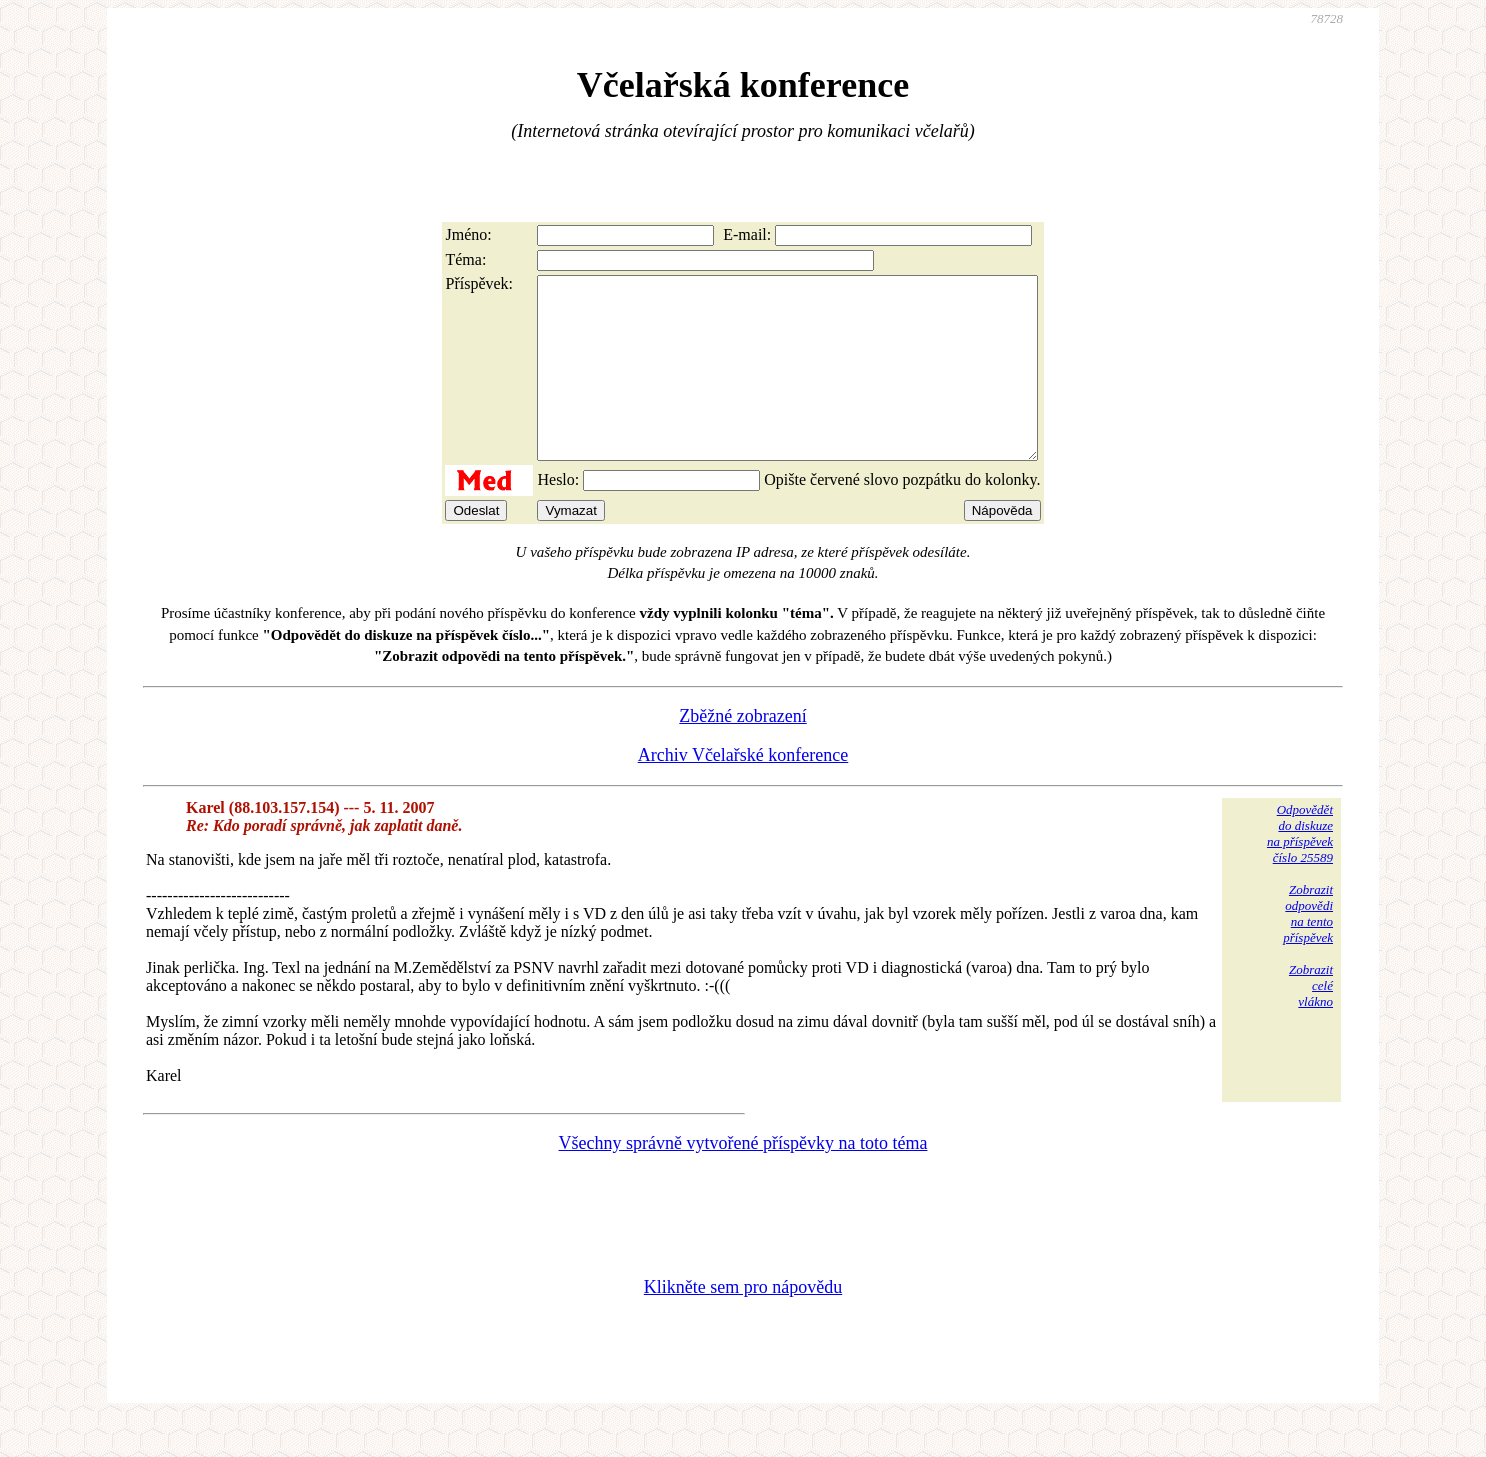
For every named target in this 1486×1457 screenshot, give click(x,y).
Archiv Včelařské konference (743, 791)
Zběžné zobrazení (742, 752)
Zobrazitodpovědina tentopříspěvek (1308, 949)
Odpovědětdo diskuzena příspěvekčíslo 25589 (1300, 869)
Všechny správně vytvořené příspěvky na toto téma (743, 1179)
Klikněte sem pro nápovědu (743, 1323)
